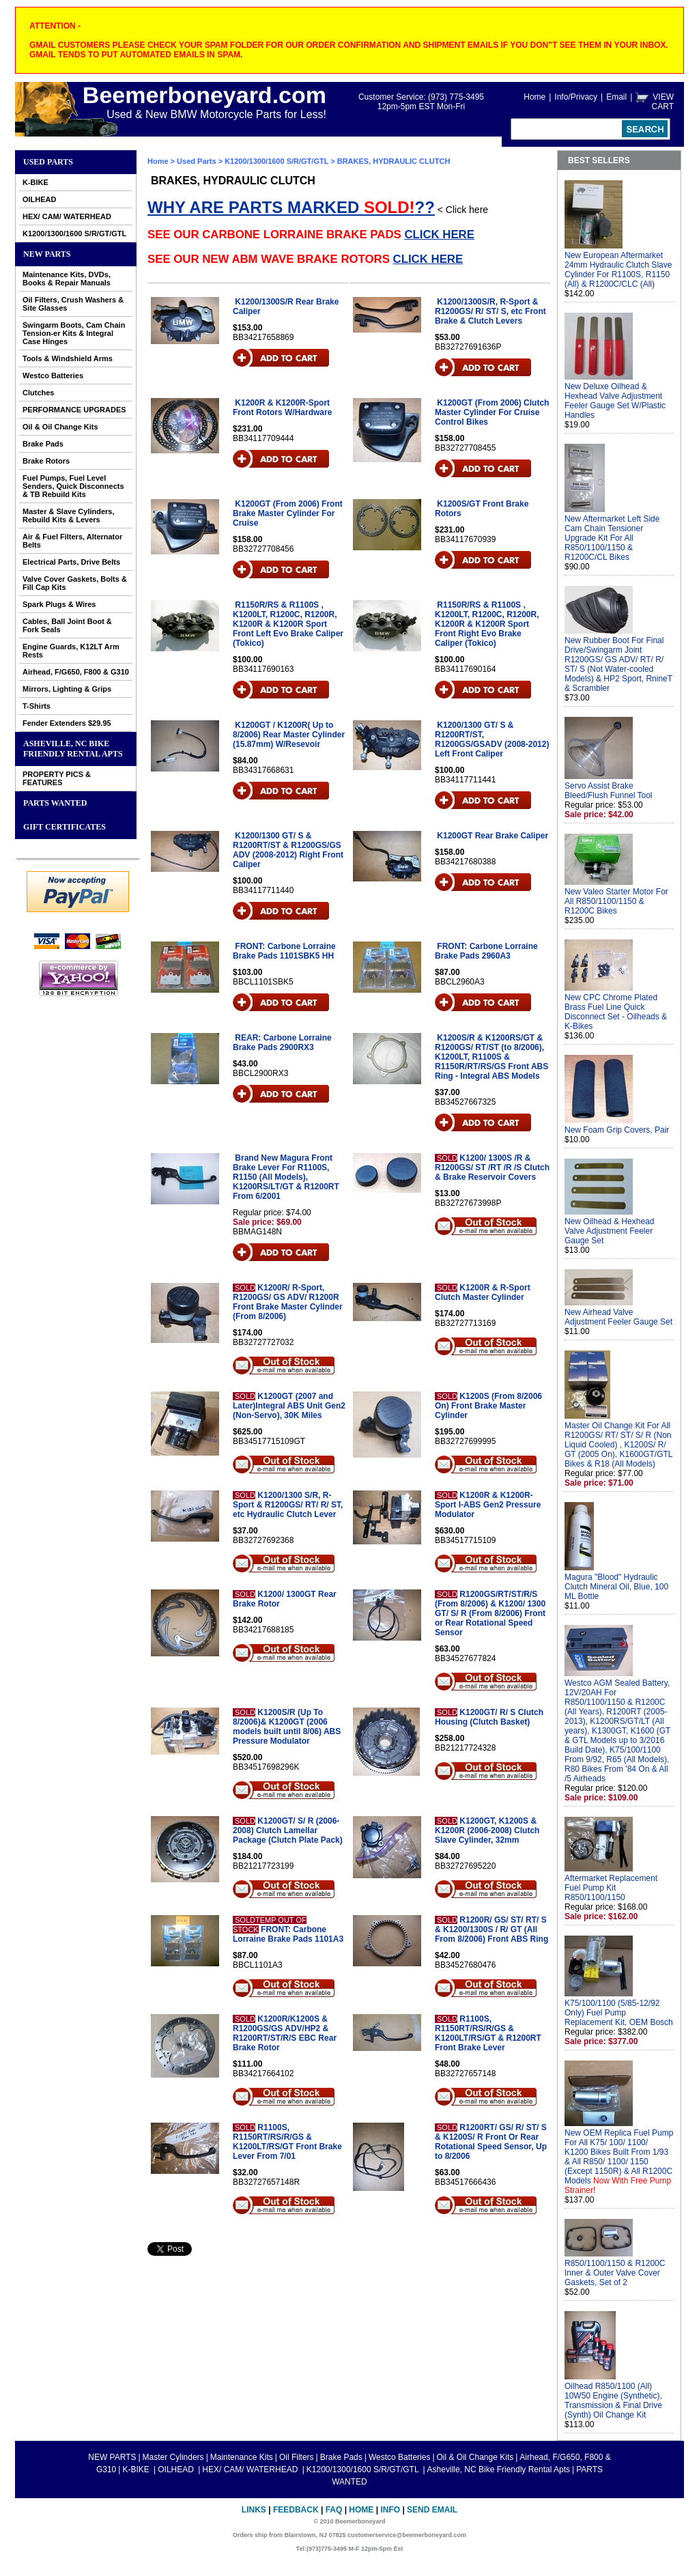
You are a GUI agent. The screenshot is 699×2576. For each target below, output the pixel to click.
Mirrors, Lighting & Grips (67, 689)
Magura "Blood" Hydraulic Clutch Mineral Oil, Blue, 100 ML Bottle (616, 1586)
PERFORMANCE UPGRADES (74, 410)
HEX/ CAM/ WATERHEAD (67, 216)
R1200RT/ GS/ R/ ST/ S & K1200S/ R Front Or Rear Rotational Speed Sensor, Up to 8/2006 (491, 2142)
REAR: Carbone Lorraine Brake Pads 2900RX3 (282, 1042)
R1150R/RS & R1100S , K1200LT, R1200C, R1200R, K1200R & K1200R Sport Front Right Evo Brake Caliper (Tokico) (487, 624)
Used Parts (48, 162)
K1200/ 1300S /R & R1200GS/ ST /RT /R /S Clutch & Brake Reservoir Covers (492, 1167)
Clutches (38, 392)
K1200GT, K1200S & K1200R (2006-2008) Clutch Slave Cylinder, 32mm (487, 1830)
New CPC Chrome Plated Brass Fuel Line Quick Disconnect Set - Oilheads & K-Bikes (616, 1012)
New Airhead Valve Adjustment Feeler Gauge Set (618, 1317)
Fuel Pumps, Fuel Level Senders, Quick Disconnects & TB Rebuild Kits (73, 486)
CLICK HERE (439, 234)
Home (534, 97)
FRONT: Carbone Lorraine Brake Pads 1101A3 (288, 1934)
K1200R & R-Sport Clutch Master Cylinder (482, 1292)
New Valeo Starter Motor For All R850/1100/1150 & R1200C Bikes (616, 901)
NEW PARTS (46, 254)
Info (390, 2510)
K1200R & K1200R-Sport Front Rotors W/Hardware (282, 407)
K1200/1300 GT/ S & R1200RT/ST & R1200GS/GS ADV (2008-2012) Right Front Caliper (288, 850)
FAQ (334, 2510)
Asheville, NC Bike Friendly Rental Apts (73, 749)
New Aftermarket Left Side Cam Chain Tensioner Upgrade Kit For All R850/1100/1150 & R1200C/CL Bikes (612, 538)
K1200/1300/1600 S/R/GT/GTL (74, 233)
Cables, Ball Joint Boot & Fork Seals (67, 625)
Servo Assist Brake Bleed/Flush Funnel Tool (609, 790)
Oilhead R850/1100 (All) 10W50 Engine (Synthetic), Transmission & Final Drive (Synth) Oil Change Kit (613, 2400)
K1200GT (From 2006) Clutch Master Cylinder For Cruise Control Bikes (492, 412)
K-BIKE (35, 182)
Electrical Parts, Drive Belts (71, 562)
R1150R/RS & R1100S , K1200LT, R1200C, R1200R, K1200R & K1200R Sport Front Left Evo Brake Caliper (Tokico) (288, 624)
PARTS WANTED (55, 803)
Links (254, 2510)
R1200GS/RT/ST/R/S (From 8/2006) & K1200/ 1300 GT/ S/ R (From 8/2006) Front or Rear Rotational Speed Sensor (490, 1613)
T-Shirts (37, 706)
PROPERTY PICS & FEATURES (57, 778)
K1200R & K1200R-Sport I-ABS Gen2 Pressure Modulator (488, 1504)
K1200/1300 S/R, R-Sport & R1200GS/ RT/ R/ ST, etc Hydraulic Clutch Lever (288, 1504)
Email (616, 97)
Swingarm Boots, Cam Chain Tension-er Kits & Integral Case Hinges (74, 333)
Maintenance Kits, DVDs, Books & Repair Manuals (67, 278)
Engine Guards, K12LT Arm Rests (71, 650)
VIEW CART (663, 101)
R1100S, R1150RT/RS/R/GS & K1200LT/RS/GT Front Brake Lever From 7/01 (287, 2142)
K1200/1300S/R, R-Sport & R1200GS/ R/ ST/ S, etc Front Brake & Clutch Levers (490, 311)
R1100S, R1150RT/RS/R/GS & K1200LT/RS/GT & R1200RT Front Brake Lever (488, 2033)
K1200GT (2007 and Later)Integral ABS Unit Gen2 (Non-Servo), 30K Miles (289, 1405)
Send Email (432, 2510)
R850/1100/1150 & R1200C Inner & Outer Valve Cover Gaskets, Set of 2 (615, 2273)
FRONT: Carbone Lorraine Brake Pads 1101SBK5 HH (284, 951)
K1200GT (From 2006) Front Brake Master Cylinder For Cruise (288, 513)
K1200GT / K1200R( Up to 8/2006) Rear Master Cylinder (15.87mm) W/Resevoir (289, 734)
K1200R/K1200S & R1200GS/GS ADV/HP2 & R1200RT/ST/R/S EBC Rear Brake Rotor (285, 2033)
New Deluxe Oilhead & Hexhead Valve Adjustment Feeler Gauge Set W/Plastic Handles (615, 401)
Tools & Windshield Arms (68, 358)
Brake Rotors (46, 461)
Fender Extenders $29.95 (67, 723)
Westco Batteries (53, 375)
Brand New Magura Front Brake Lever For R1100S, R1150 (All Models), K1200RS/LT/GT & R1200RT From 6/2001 (286, 1177)
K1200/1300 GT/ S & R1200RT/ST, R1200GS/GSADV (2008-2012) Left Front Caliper (492, 739)
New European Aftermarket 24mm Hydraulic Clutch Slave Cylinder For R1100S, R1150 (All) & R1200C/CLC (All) (618, 270)
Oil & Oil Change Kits (60, 427)
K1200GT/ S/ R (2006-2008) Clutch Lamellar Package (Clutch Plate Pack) (288, 1830)
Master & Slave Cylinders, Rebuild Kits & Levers (69, 515)
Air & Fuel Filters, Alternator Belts (72, 541)
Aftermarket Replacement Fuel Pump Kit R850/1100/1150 (611, 1887)
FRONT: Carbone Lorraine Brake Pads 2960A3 (486, 951)
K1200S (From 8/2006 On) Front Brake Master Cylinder (488, 1405)
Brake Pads (43, 444)
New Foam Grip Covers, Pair (617, 1130)
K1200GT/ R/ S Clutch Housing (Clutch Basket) (489, 1717)
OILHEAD (40, 199)
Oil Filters (296, 2457)
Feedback (296, 2510)
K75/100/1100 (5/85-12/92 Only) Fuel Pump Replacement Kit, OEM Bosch (619, 2012)
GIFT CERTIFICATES (64, 827)
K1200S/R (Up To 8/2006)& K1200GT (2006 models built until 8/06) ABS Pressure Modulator (287, 1727)
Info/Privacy (575, 97)
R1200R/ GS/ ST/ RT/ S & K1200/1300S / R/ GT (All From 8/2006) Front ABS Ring (491, 1929)
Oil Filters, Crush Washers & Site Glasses (73, 304)
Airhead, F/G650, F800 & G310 (76, 672)
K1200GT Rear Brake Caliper (492, 835)
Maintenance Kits (241, 2457)
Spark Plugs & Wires (59, 604)
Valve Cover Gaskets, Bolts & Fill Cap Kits (75, 583)
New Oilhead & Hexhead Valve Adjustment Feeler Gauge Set (609, 1231)
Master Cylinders (173, 2457)
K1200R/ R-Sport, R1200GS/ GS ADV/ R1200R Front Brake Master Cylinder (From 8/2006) (288, 1302)
